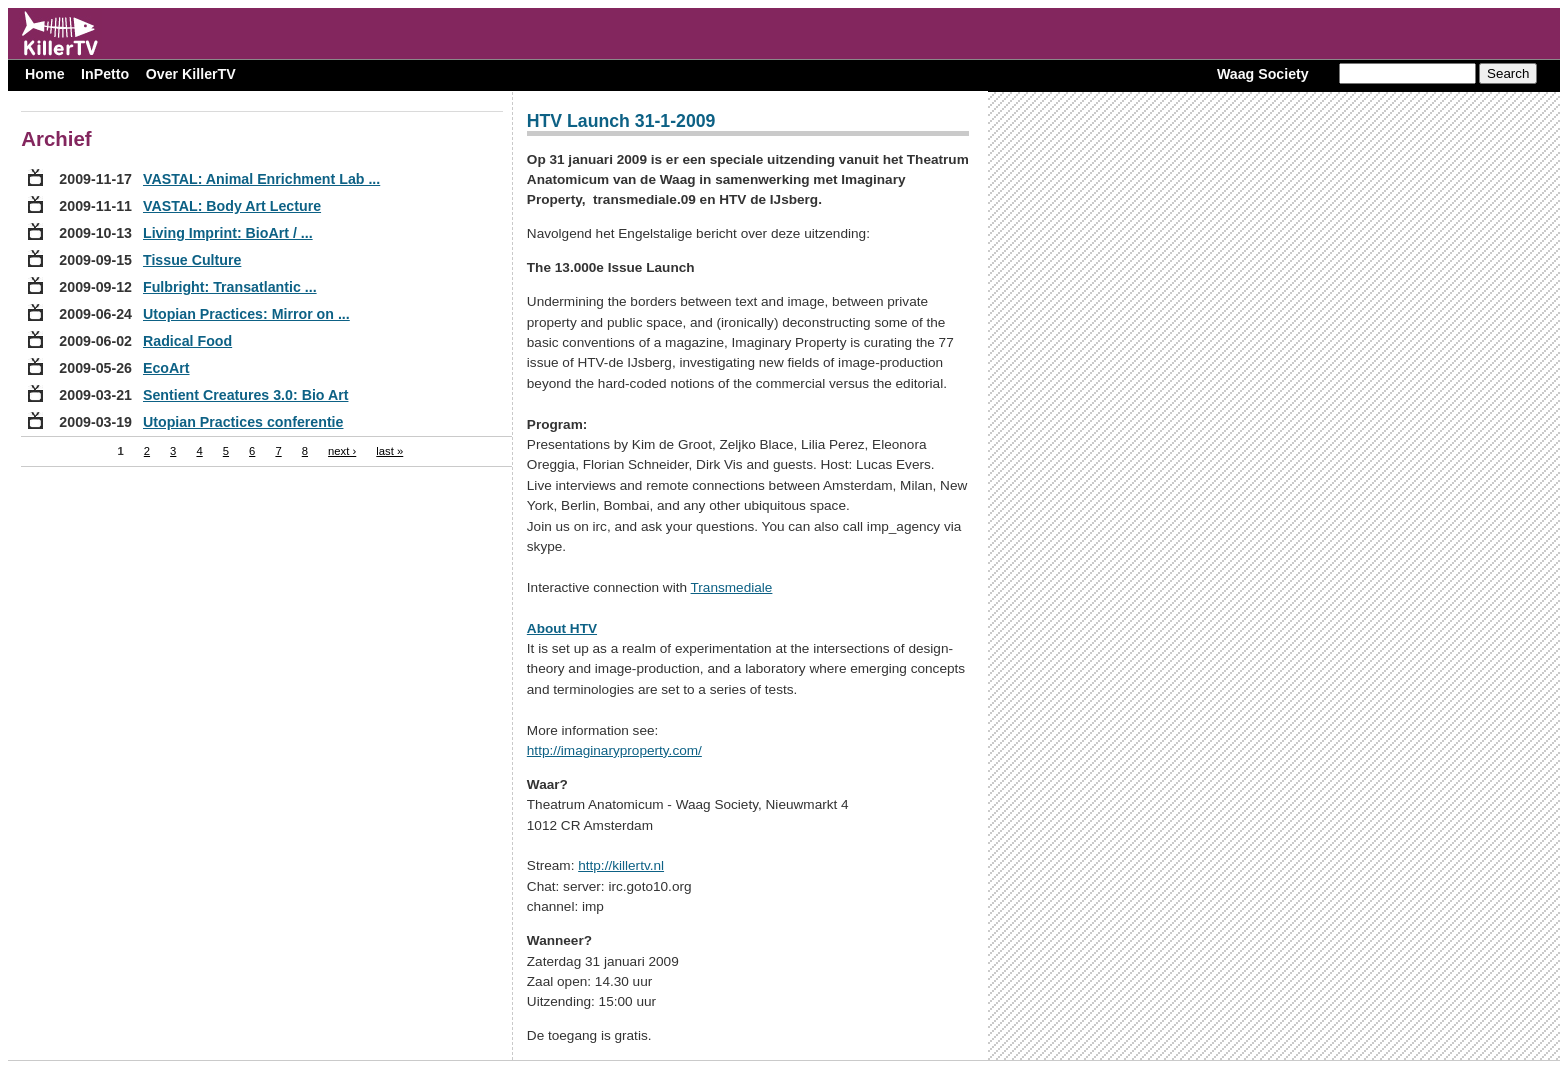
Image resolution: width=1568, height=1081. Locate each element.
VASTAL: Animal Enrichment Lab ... (261, 179)
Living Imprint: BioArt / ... (228, 233)
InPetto (105, 74)
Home (44, 74)
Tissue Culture (192, 260)
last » (389, 451)
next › (342, 451)
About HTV (562, 628)
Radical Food (187, 341)
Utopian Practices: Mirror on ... (246, 314)
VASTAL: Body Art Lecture (232, 206)
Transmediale (732, 587)
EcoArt (166, 368)
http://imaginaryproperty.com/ (614, 750)
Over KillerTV (191, 74)
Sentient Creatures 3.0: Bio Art (245, 395)
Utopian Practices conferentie (243, 422)
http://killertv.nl (621, 865)
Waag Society (1263, 74)
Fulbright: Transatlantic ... (230, 287)
